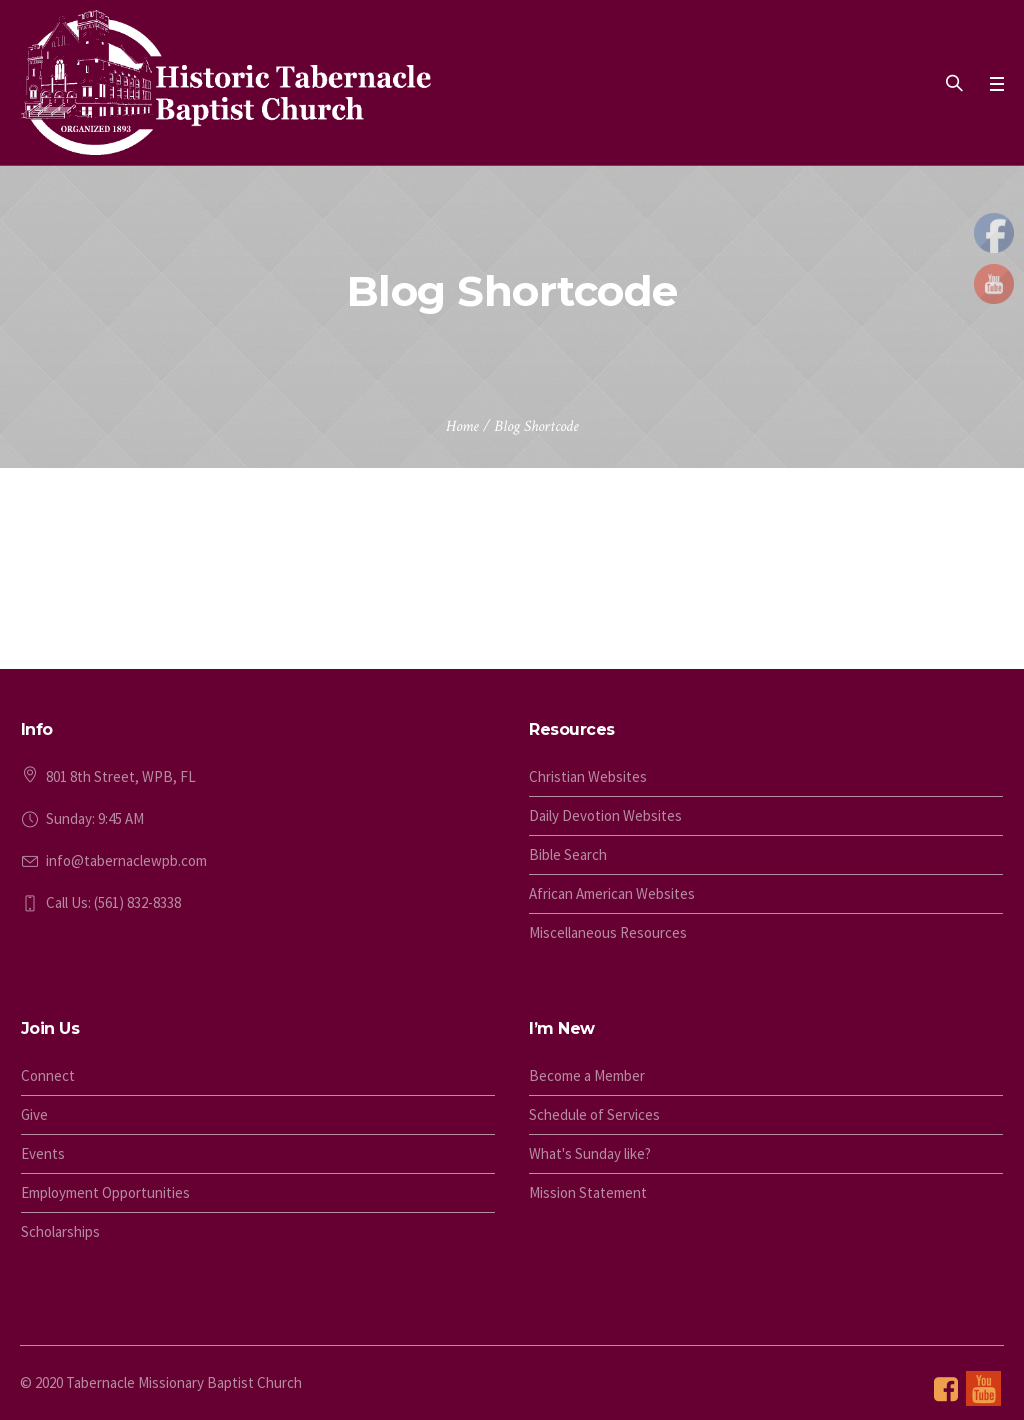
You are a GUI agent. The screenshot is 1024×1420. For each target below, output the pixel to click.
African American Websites (612, 893)
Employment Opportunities (105, 1192)
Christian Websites (588, 776)
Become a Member (587, 1075)
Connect (48, 1075)
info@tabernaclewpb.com (126, 860)
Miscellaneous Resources (608, 932)
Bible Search (568, 854)
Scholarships (60, 1231)
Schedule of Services (594, 1114)
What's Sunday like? (590, 1153)
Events (43, 1153)
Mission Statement (588, 1192)
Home (462, 426)
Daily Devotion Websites (605, 815)
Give (34, 1114)
